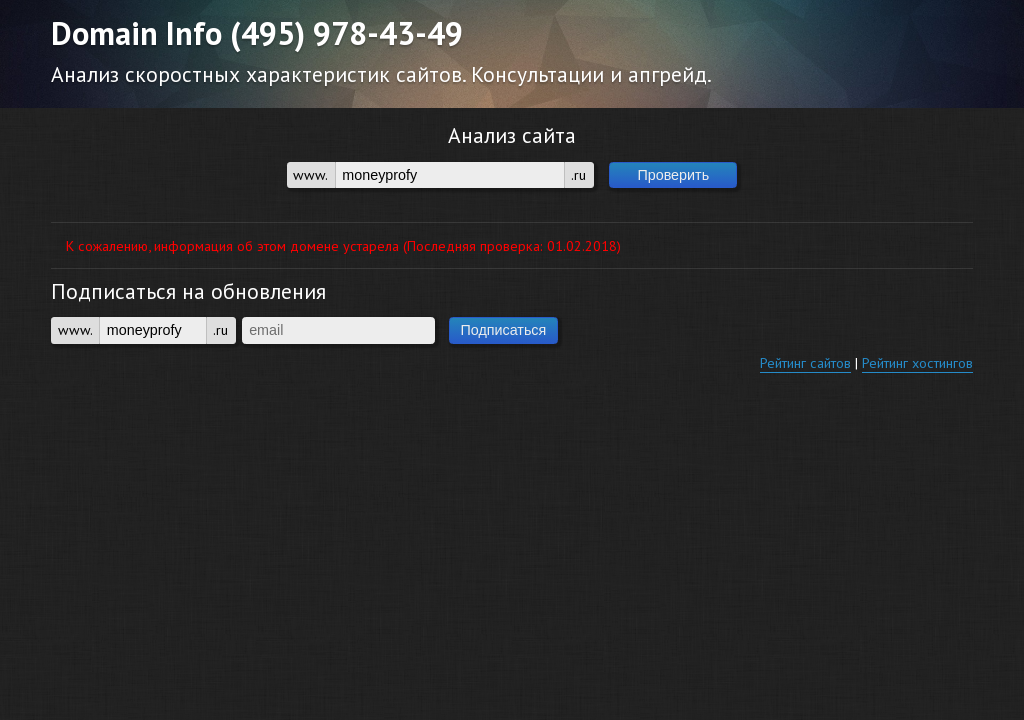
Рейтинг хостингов (917, 362)
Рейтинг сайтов (805, 362)
